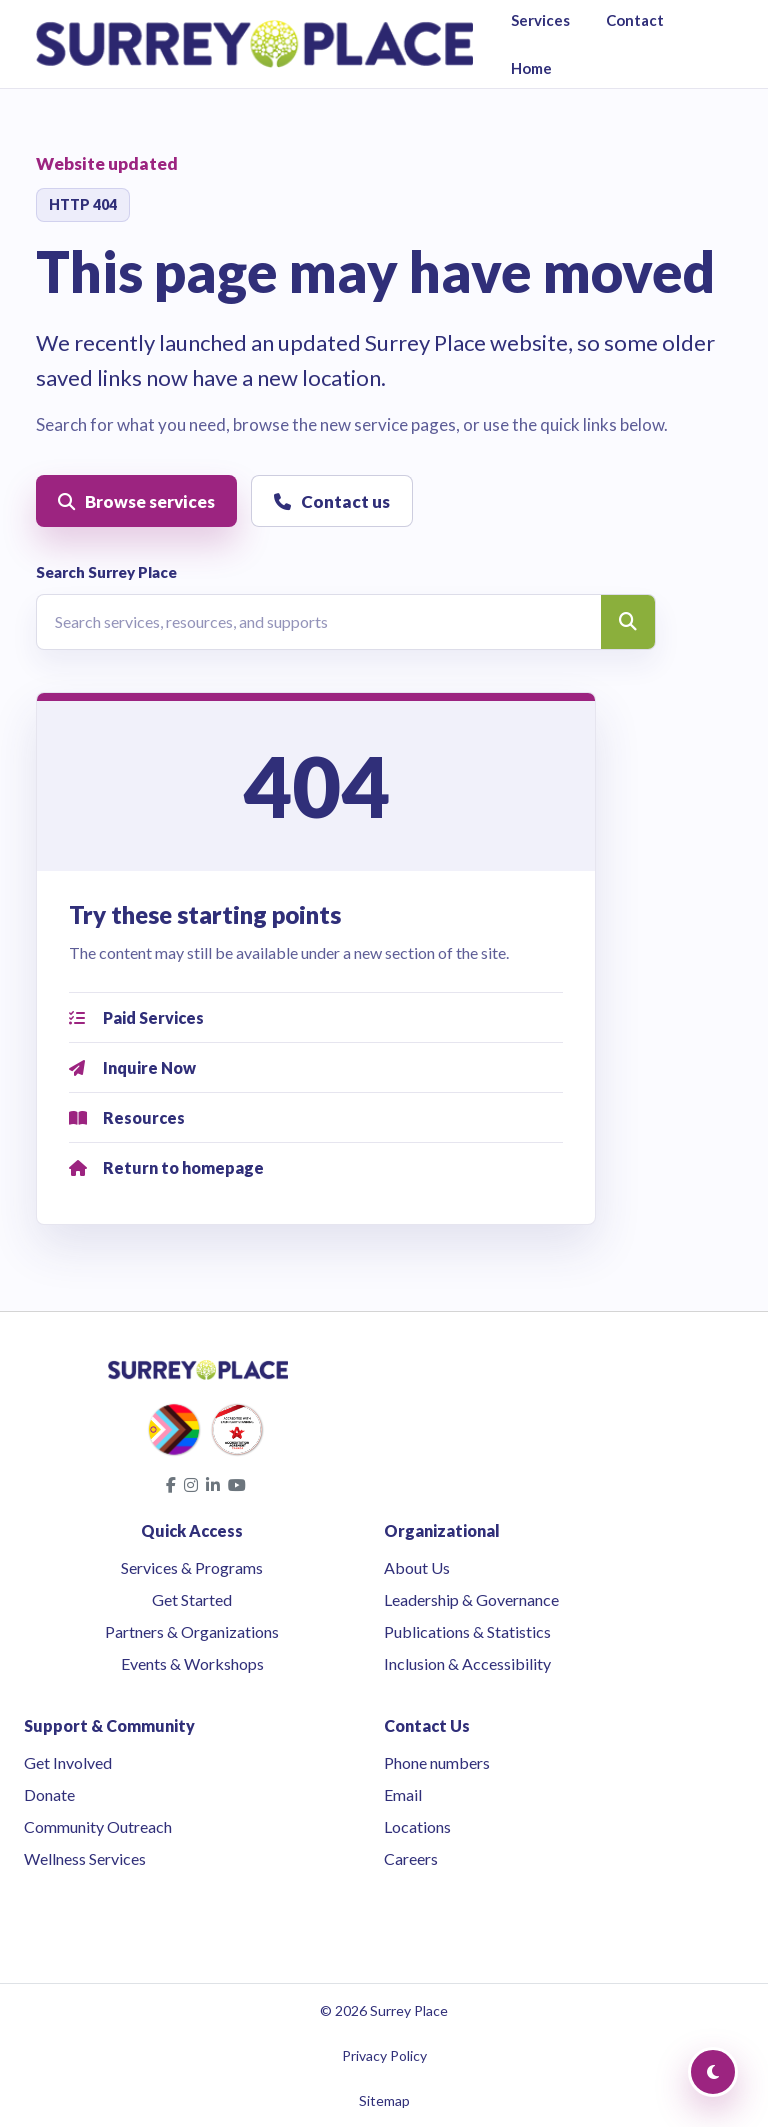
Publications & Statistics (467, 1631)
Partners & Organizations (192, 1631)
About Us (417, 1567)
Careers (411, 1858)
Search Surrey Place (106, 572)
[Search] (628, 622)
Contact (635, 20)
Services (540, 20)
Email (403, 1794)
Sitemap (384, 2100)
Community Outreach (98, 1826)
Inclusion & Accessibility (467, 1663)
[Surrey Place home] (254, 44)
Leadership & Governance (471, 1599)
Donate (49, 1794)
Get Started (192, 1599)
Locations (417, 1826)
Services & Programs (192, 1567)
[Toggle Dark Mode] (713, 2072)
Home (531, 68)
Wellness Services (85, 1858)
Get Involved (68, 1762)
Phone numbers (437, 1762)
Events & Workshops (192, 1663)
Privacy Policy (384, 2055)
